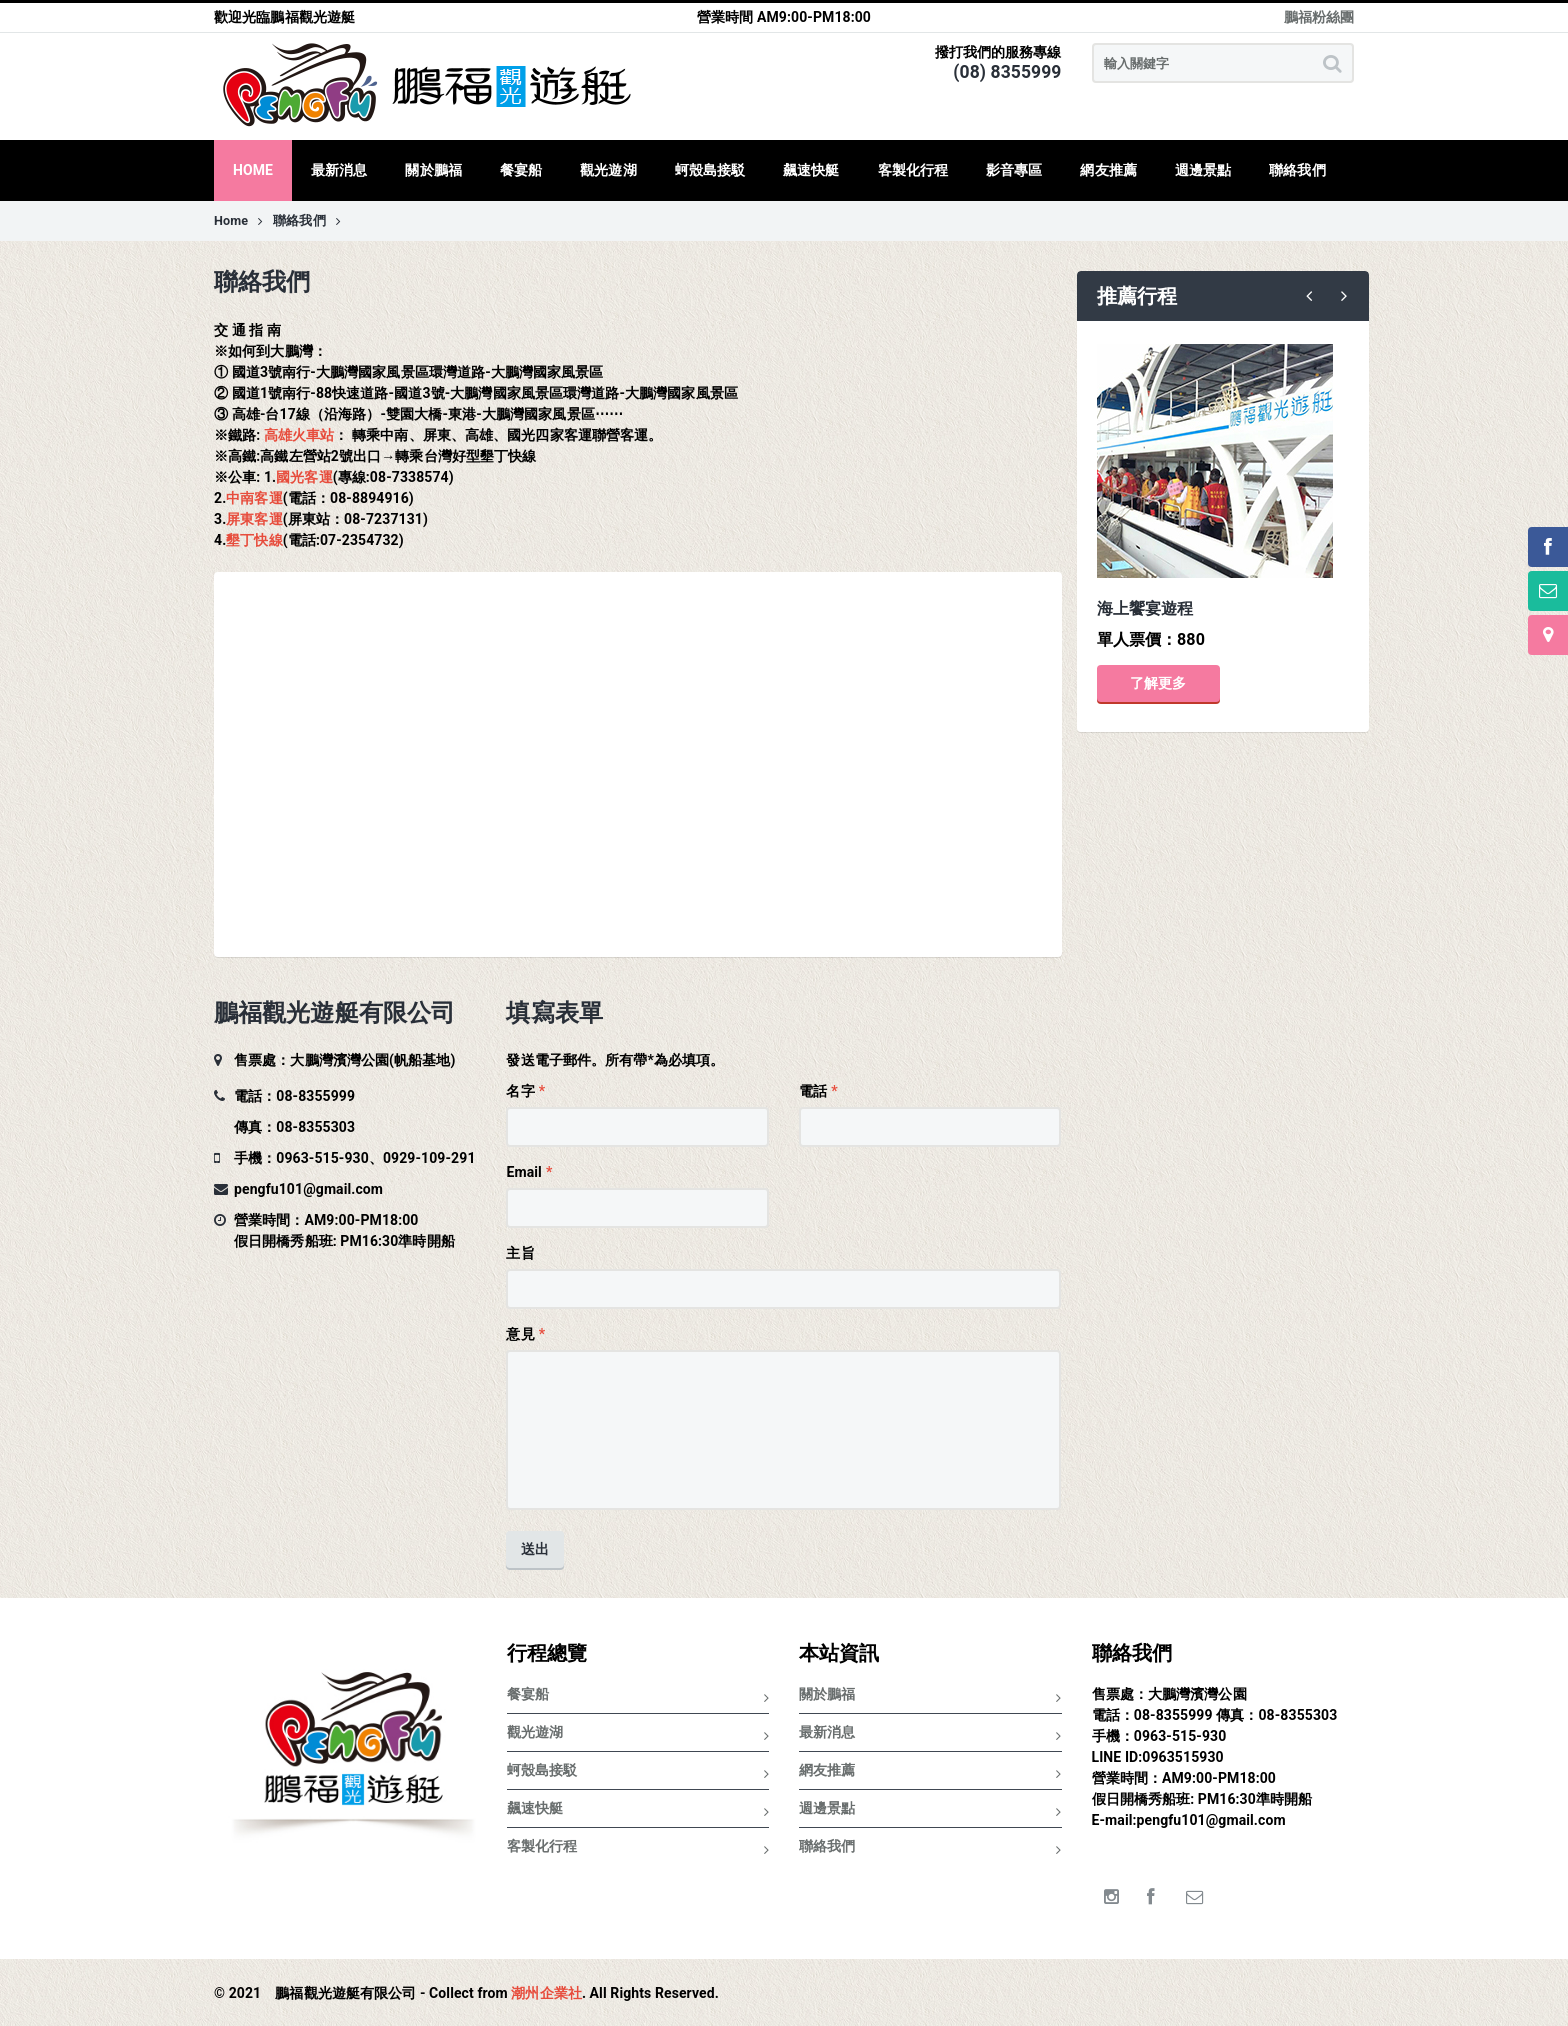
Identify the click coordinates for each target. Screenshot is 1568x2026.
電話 (813, 1091)
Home (238, 220)
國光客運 (304, 477)
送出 (535, 1549)
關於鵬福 (930, 1697)
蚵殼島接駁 (638, 1773)
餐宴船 (638, 1697)
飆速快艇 (638, 1811)
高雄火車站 (299, 435)
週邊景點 (930, 1811)
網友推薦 (930, 1773)
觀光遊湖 (638, 1735)
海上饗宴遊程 (1145, 608)
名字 (520, 1091)
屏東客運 (254, 519)
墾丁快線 (254, 540)
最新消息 (930, 1735)
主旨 (520, 1253)
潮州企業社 (546, 1993)
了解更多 (1158, 683)
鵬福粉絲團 (1319, 17)
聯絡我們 (307, 220)
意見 (520, 1334)
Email (523, 1172)
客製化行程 (638, 1849)
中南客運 (254, 498)
